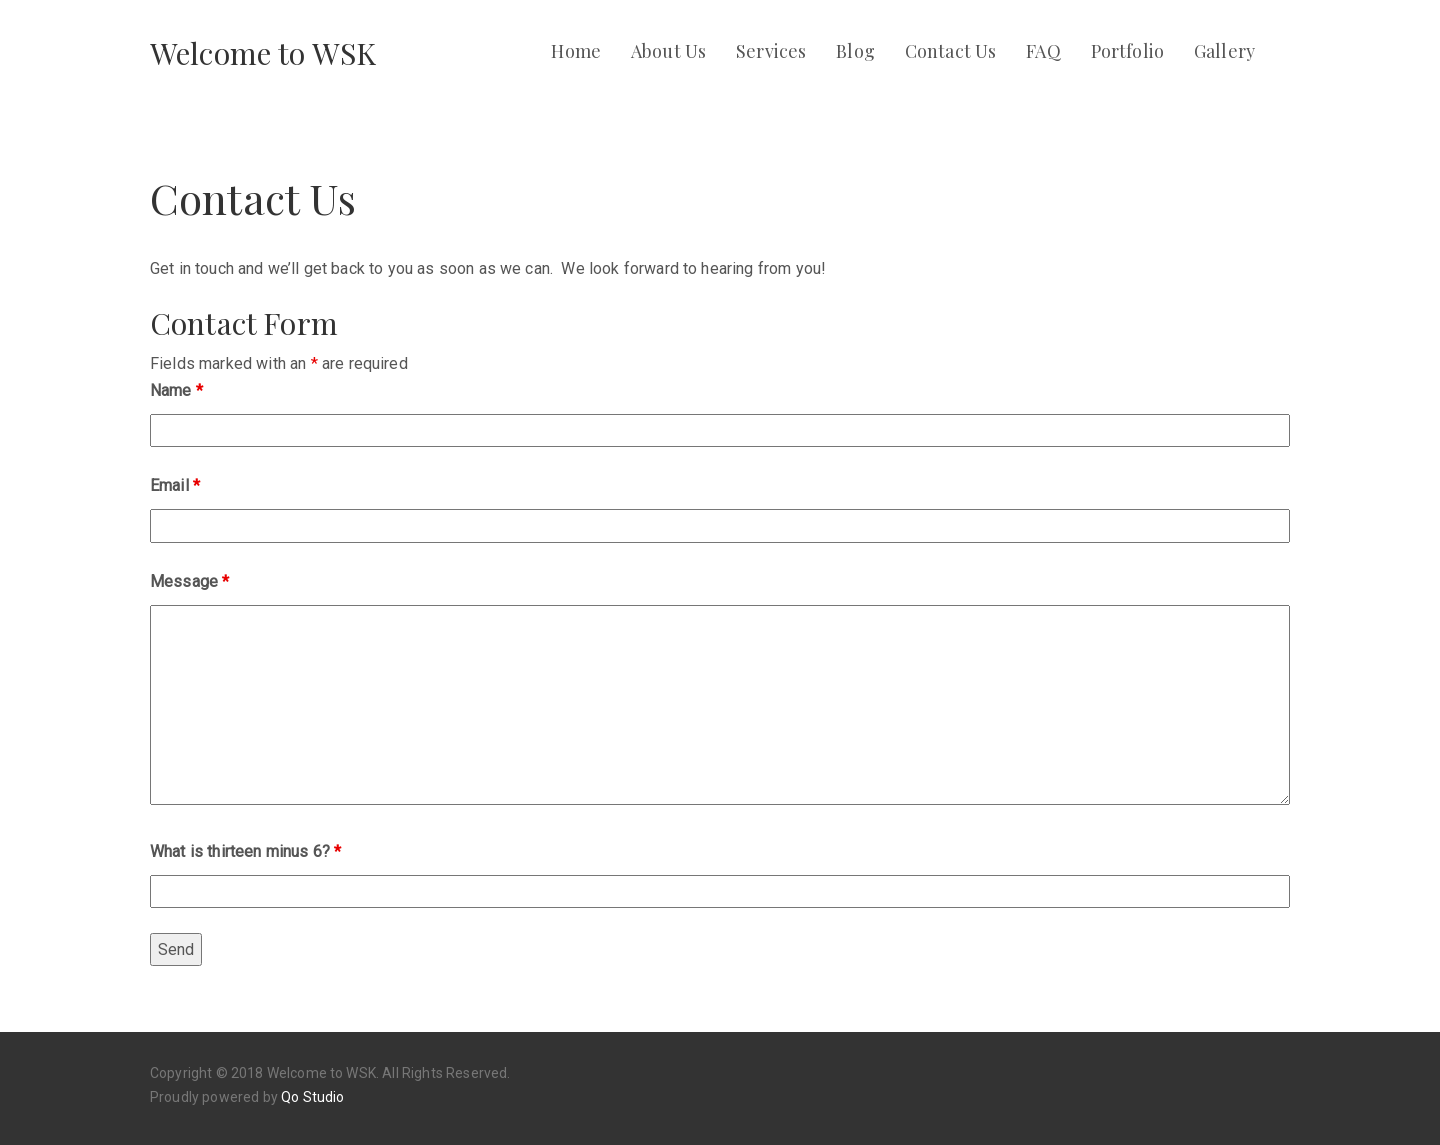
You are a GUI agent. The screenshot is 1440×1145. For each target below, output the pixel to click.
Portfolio (1127, 51)
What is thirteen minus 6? (245, 851)
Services (771, 51)
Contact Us (951, 51)
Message (189, 581)
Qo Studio (312, 1097)
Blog (855, 51)
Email (175, 485)
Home (576, 51)
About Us (668, 51)
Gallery (1224, 51)
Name (176, 390)
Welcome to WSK (263, 53)
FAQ (1043, 51)
